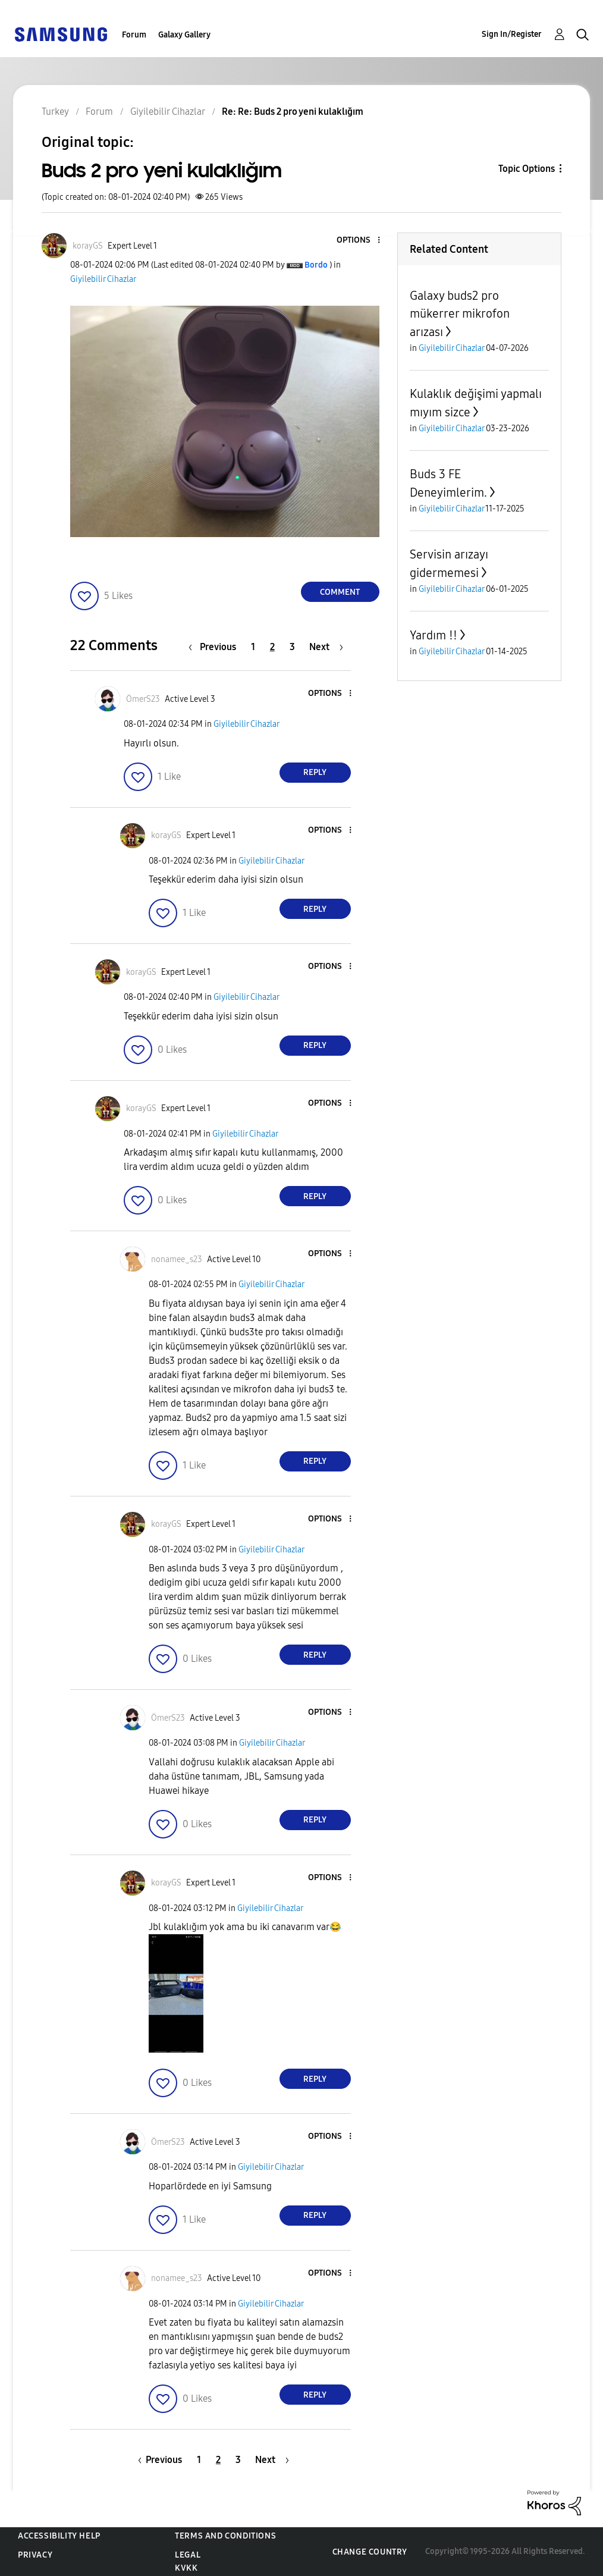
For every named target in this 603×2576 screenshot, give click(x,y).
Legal (187, 2555)
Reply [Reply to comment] (314, 772)
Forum (134, 35)
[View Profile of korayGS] (88, 246)
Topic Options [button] (526, 168)
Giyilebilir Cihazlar (103, 279)
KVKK (186, 2568)
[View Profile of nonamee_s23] (176, 1259)
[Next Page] (326, 647)
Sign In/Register (512, 34)
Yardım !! (433, 635)
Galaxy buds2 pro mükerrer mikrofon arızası (460, 313)
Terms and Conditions (225, 2536)
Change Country (369, 2552)
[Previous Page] (215, 647)
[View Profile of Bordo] (316, 265)
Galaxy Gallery (184, 35)
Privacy (35, 2555)
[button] (358, 240)
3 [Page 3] (292, 646)
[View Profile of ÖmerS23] (143, 699)
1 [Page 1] (253, 646)
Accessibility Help (59, 2536)
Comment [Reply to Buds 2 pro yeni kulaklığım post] (340, 592)
